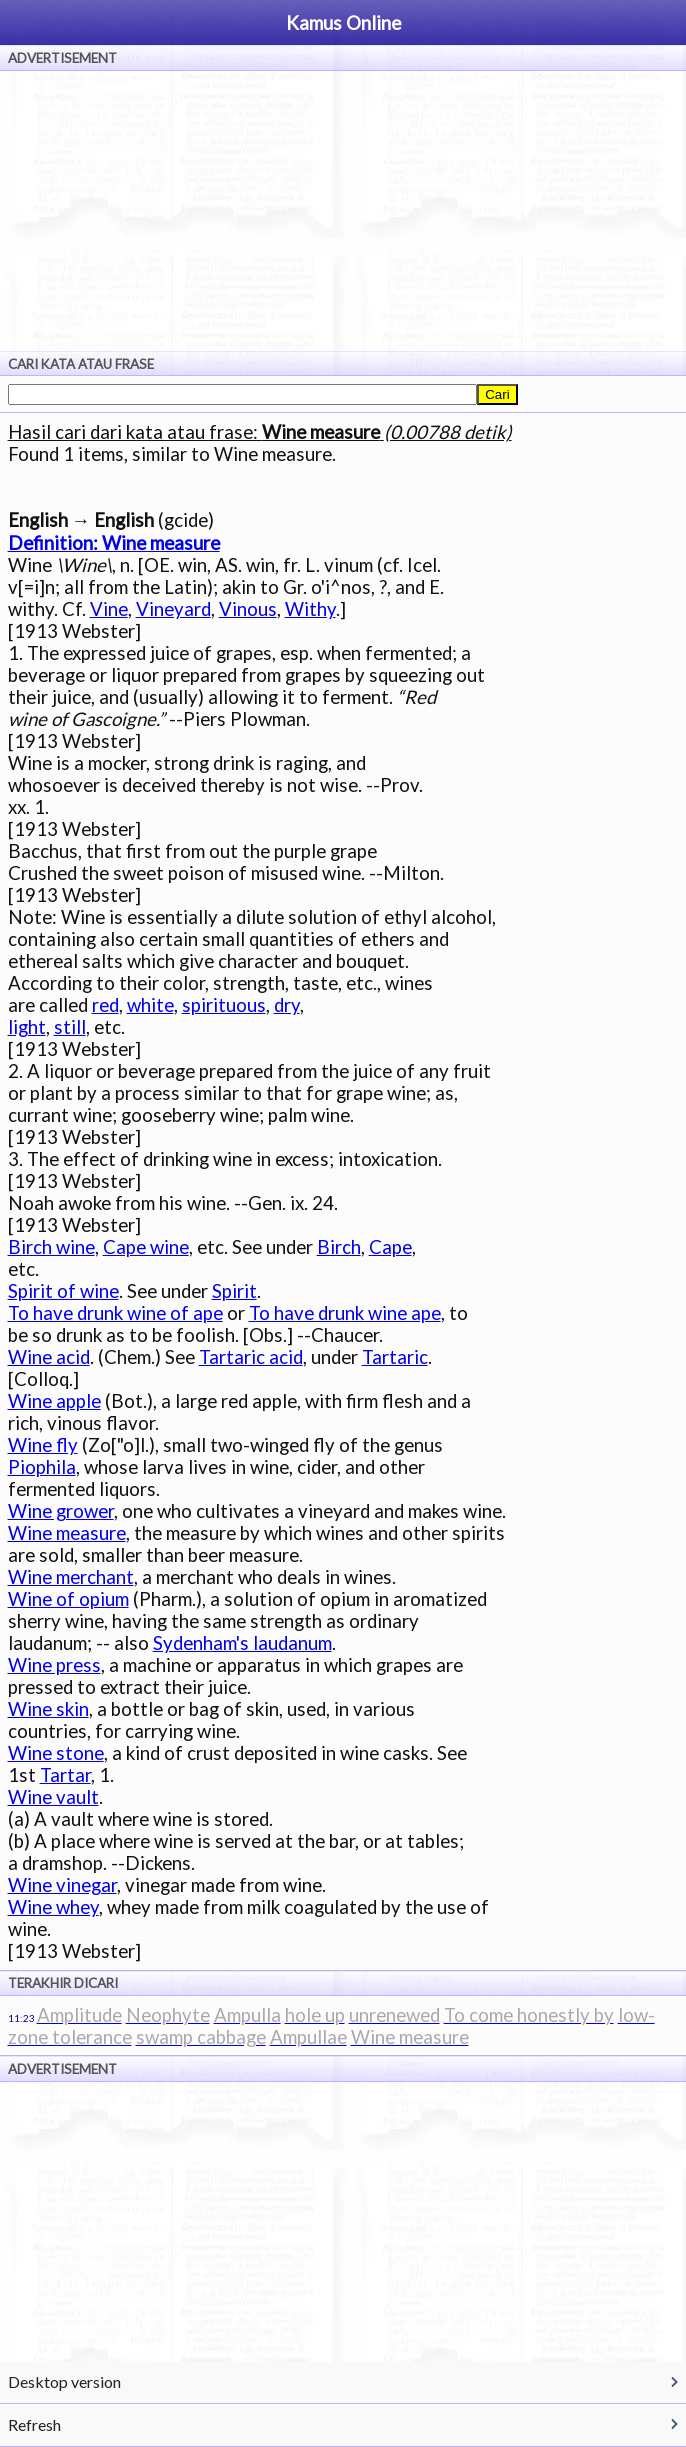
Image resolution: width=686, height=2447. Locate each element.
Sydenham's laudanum (242, 1643)
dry (287, 1005)
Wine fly (43, 1445)
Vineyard (173, 609)
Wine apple (54, 1401)
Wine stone (56, 1753)
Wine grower (61, 1511)
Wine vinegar (62, 1885)
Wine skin (48, 1709)
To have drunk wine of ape (115, 1313)
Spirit (234, 1291)
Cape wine (146, 1247)
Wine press (54, 1665)
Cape (390, 1247)
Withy (310, 609)
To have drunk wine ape (345, 1313)
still (70, 1027)
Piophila (42, 1467)
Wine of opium (68, 1599)
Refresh (34, 2424)
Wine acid (49, 1357)
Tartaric (395, 1357)
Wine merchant (71, 1577)
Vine (109, 609)
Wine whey (53, 1907)
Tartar (65, 1775)
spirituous (224, 1005)
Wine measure (67, 1533)
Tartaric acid (251, 1357)
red (105, 1005)
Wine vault (53, 1797)
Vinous (248, 609)
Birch (339, 1247)
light (27, 1027)
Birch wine (51, 1247)
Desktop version (64, 2381)
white (150, 1005)
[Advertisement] (343, 211)
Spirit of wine (63, 1291)
